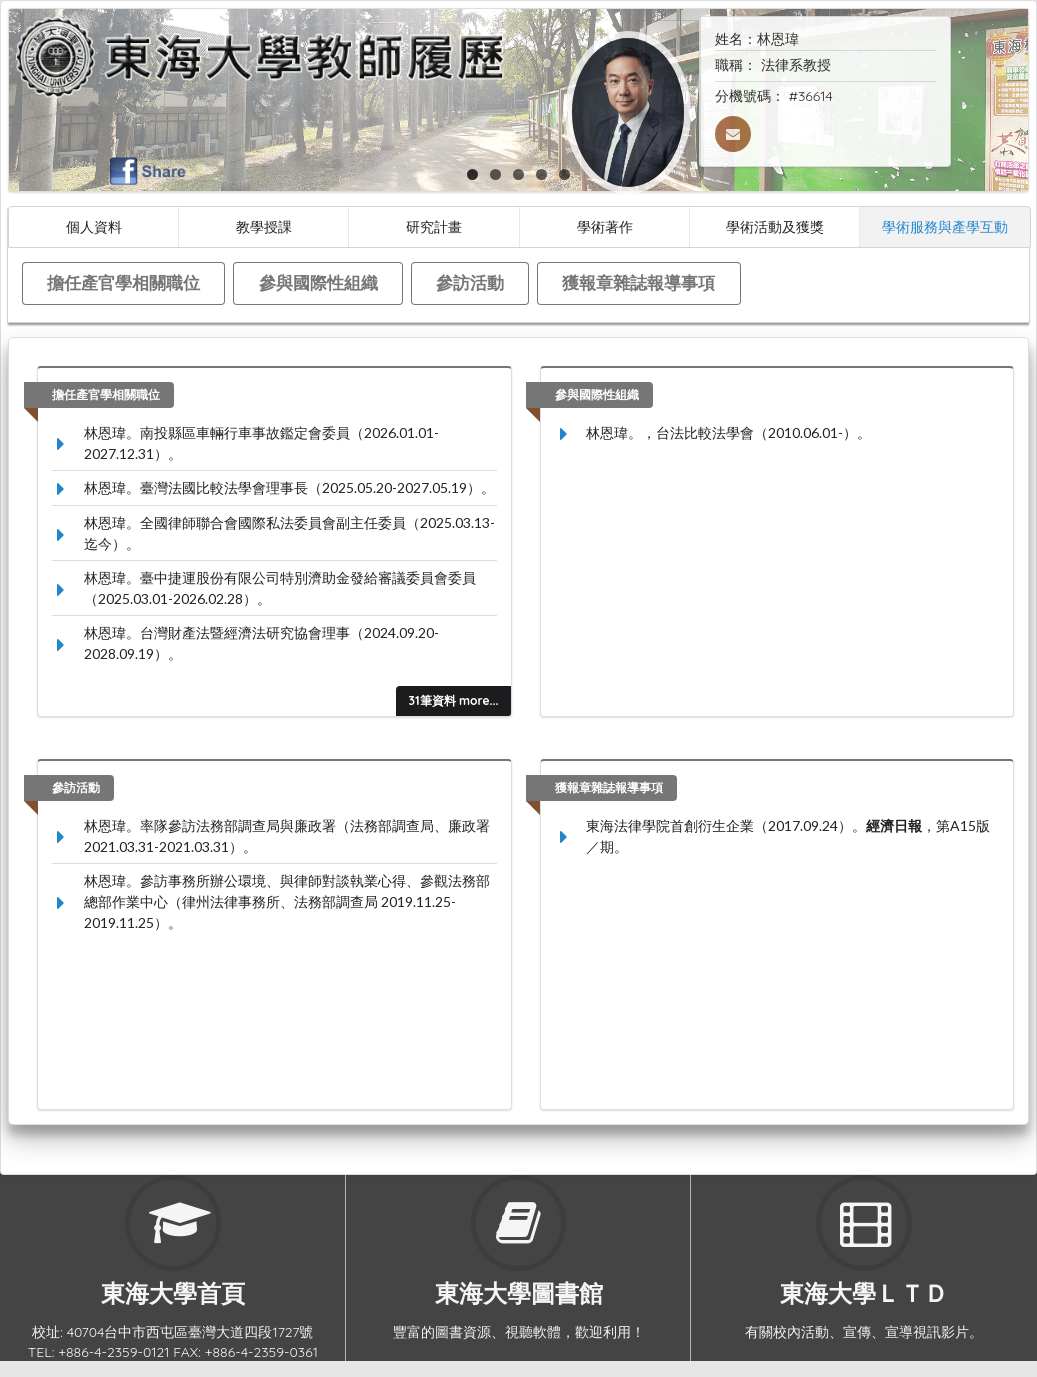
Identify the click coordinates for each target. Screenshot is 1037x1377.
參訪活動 (470, 282)
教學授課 (264, 226)
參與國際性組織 (318, 282)
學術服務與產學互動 (945, 226)
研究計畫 (434, 226)
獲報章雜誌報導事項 (638, 282)
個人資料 (94, 226)
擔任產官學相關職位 (123, 282)
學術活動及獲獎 (775, 226)
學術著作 (605, 226)
